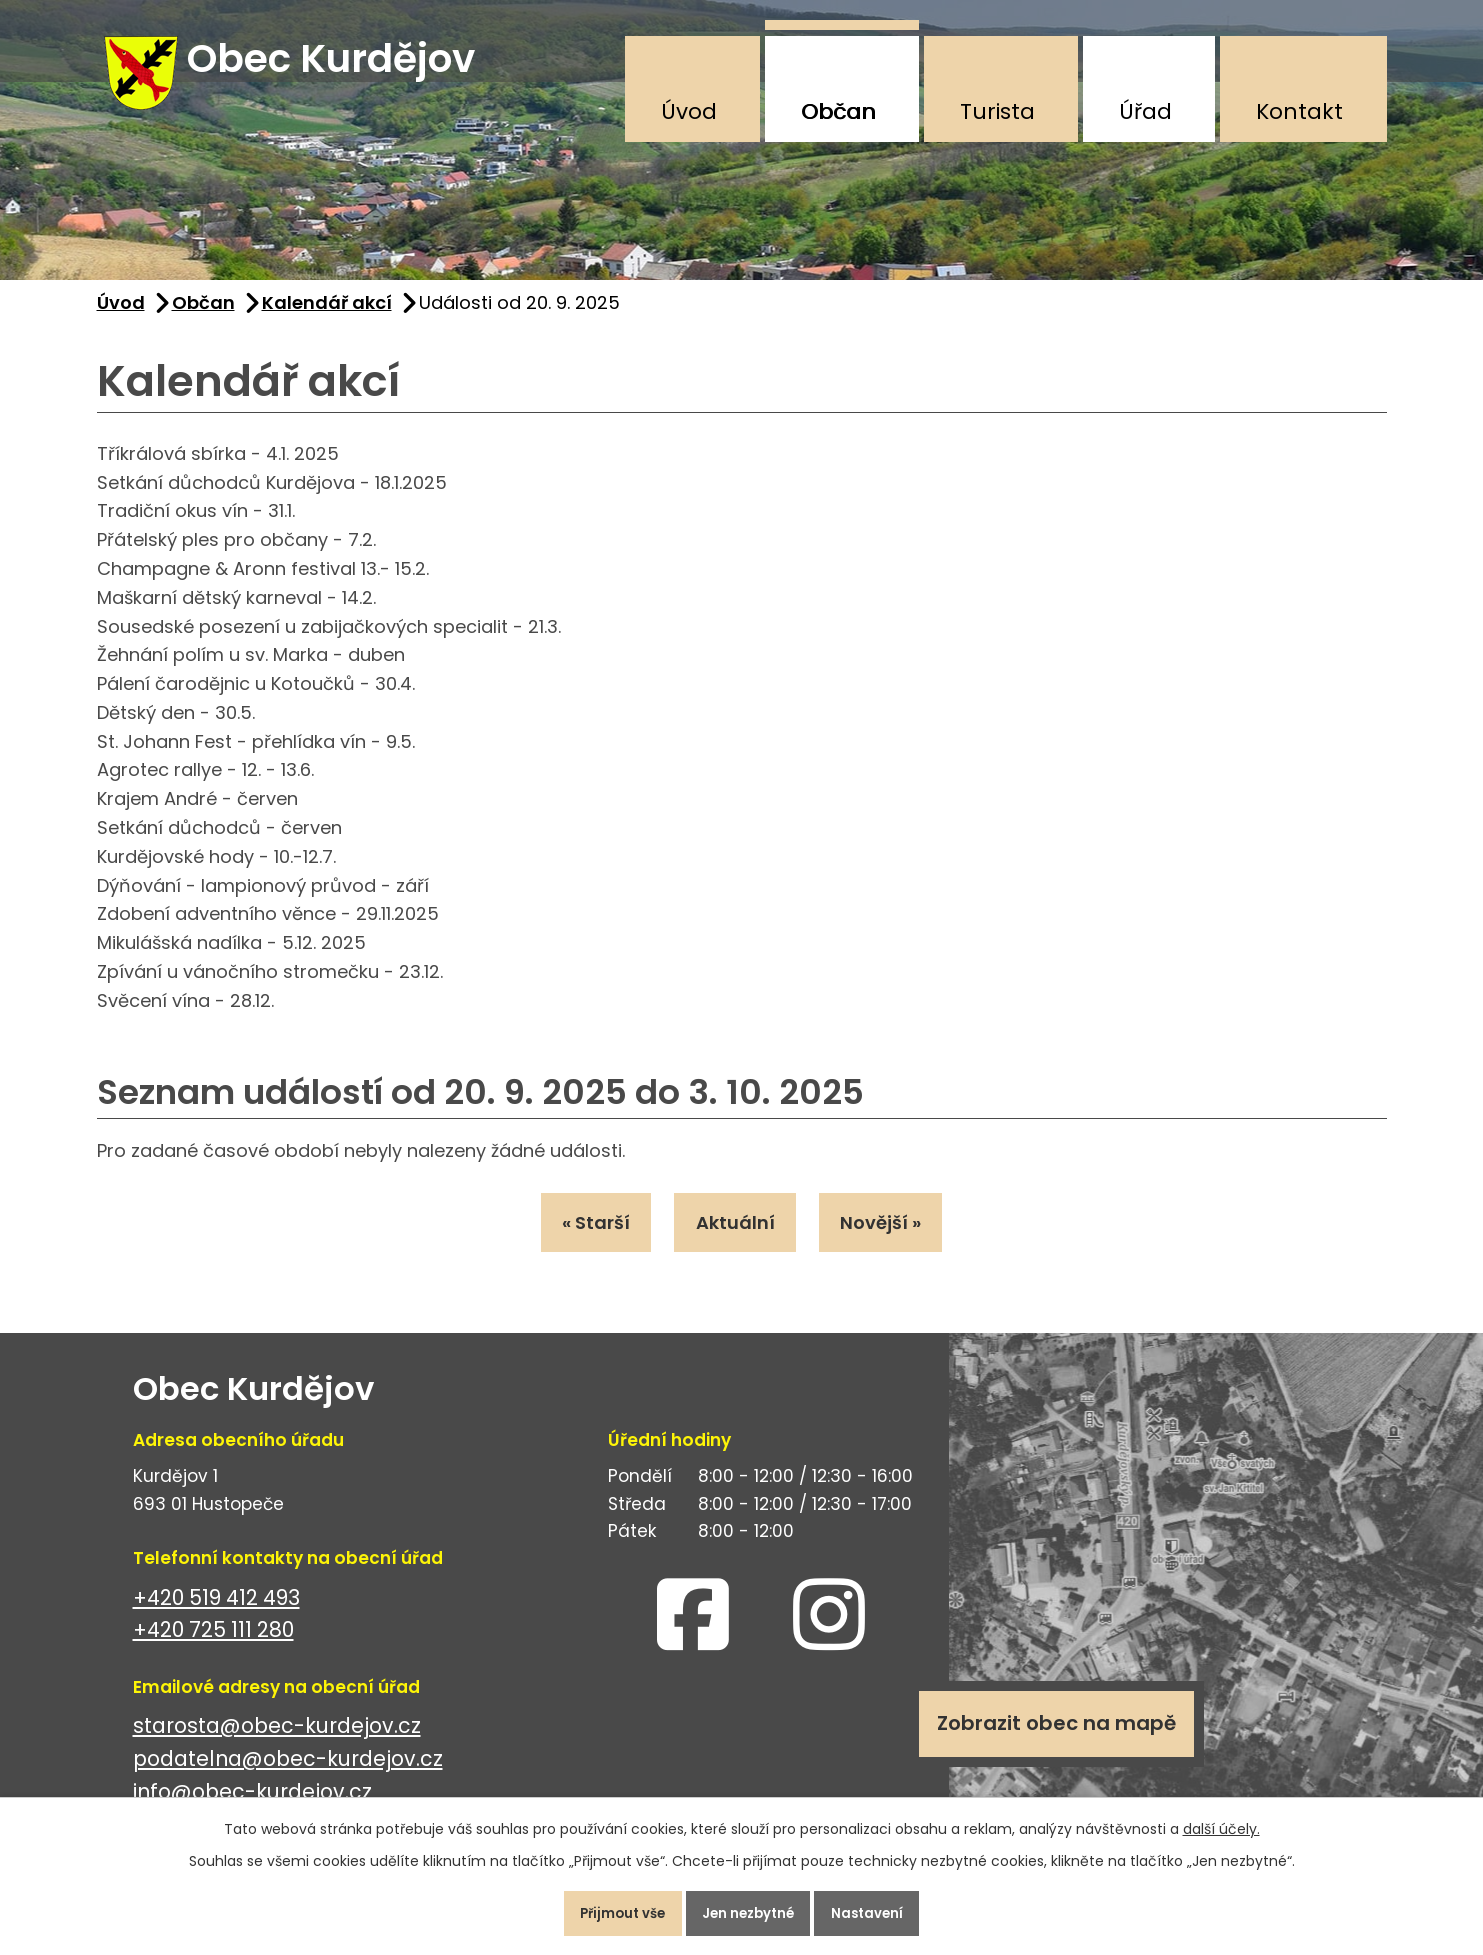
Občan (838, 111)
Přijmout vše (605, 1909)
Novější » (896, 1241)
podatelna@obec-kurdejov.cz (288, 1782)
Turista (997, 111)
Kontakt (1299, 111)
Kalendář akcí (327, 318)
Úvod (689, 111)
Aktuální (735, 1241)
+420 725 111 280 (213, 1653)
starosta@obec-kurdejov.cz (277, 1749)
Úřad (1145, 111)
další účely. (1221, 1820)
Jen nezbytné (750, 1909)
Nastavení (886, 1909)
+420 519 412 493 (216, 1620)
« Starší (581, 1241)
